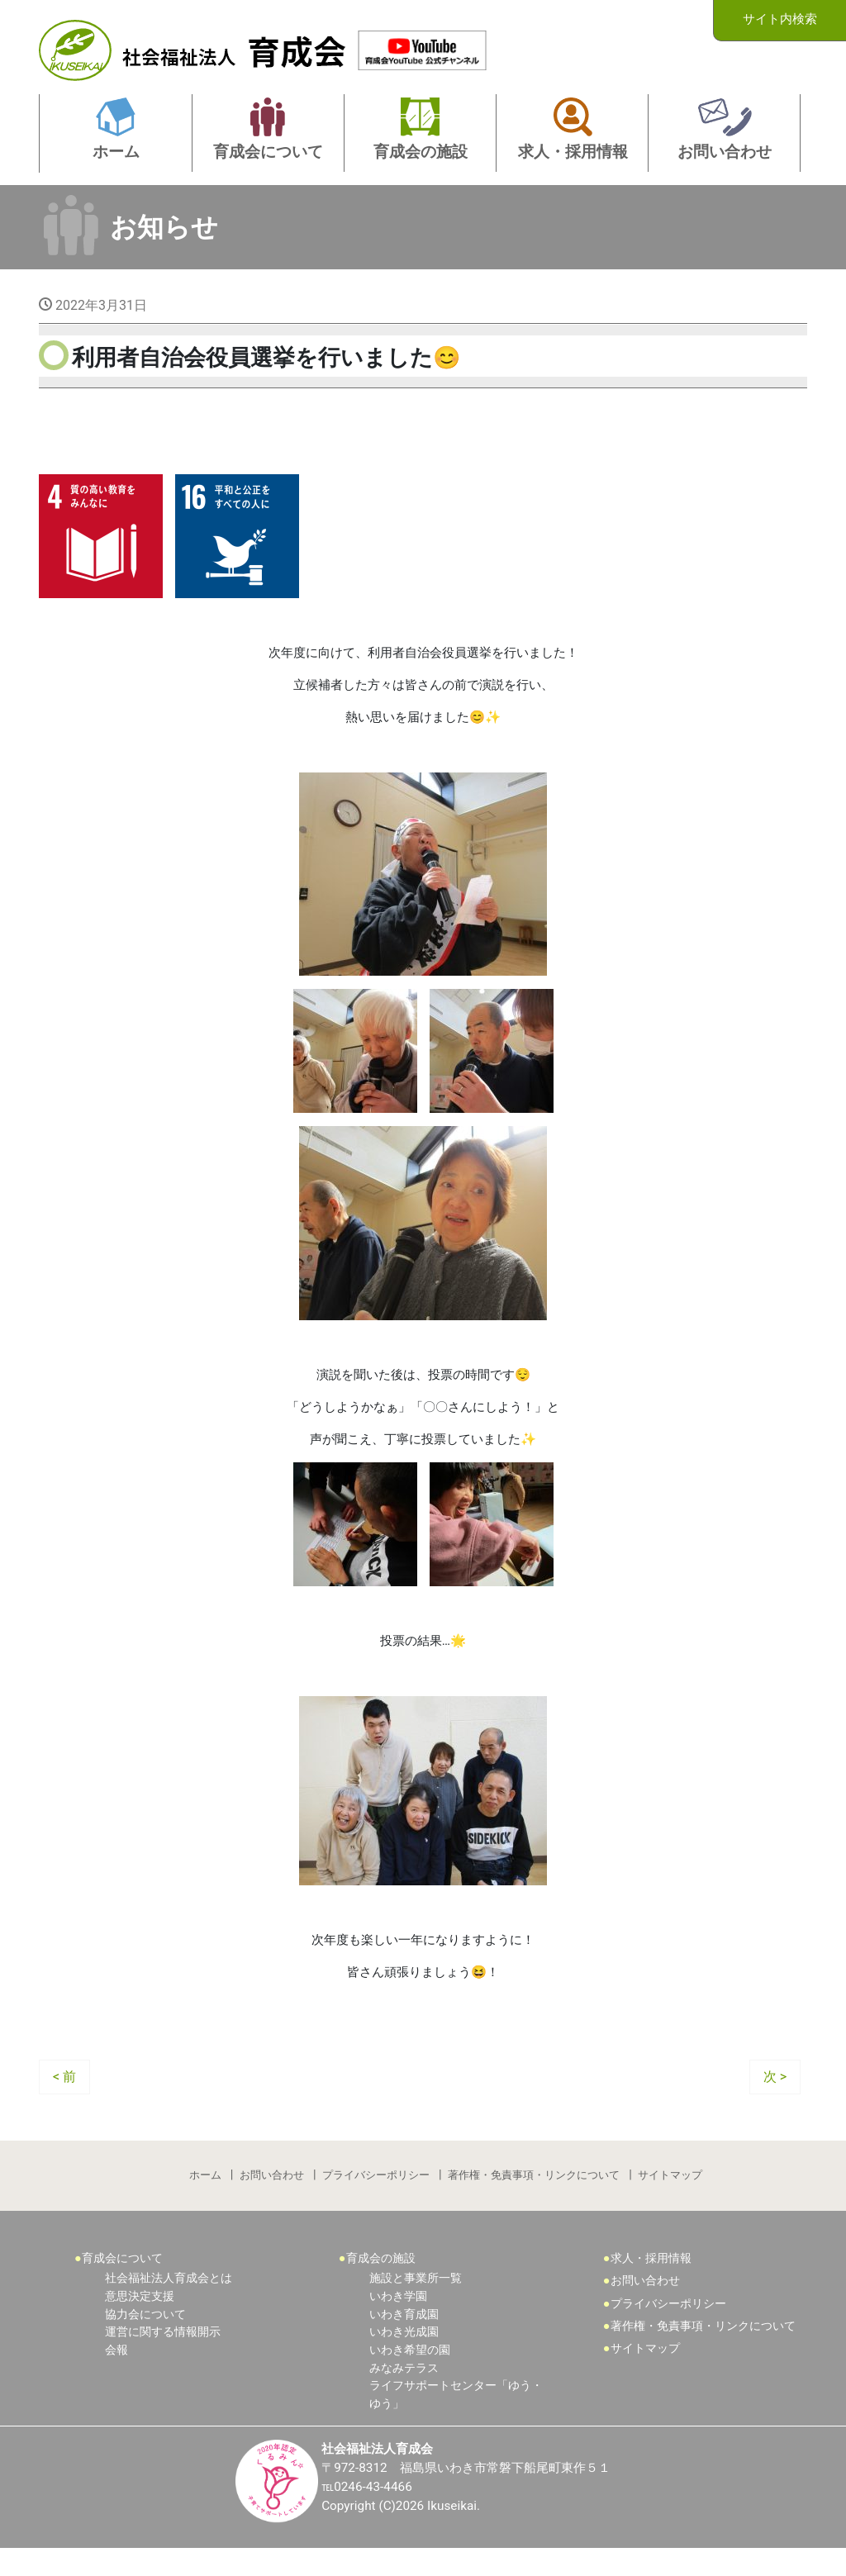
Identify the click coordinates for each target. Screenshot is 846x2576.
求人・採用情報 (651, 2284)
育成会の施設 (381, 2284)
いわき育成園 (404, 2340)
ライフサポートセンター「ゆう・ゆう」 (456, 2420)
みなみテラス (404, 2394)
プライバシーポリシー (376, 2199)
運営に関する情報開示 (163, 2357)
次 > (775, 2098)
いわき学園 (398, 2322)
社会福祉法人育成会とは (168, 2305)
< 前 (64, 2098)
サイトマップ (671, 2199)
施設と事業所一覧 (415, 2305)
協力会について (145, 2340)
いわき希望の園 (409, 2376)
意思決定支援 (139, 2322)
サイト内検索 (780, 19)
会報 (116, 2376)
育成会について (122, 2284)
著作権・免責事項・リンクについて (534, 2199)
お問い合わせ (271, 2199)
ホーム (204, 2199)
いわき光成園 (404, 2357)
